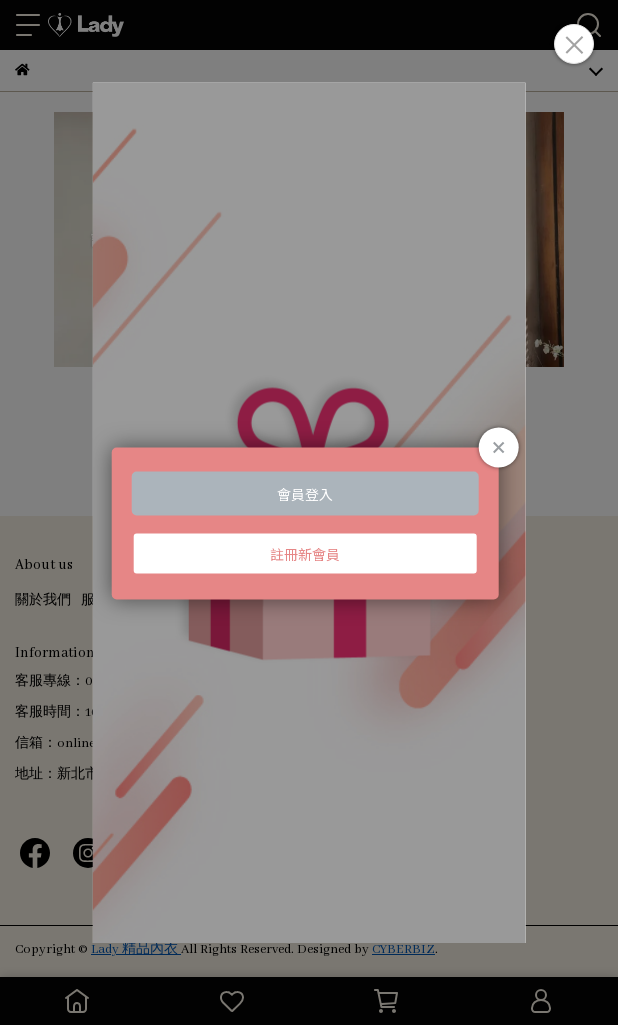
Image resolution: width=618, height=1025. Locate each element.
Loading (309, 523)
